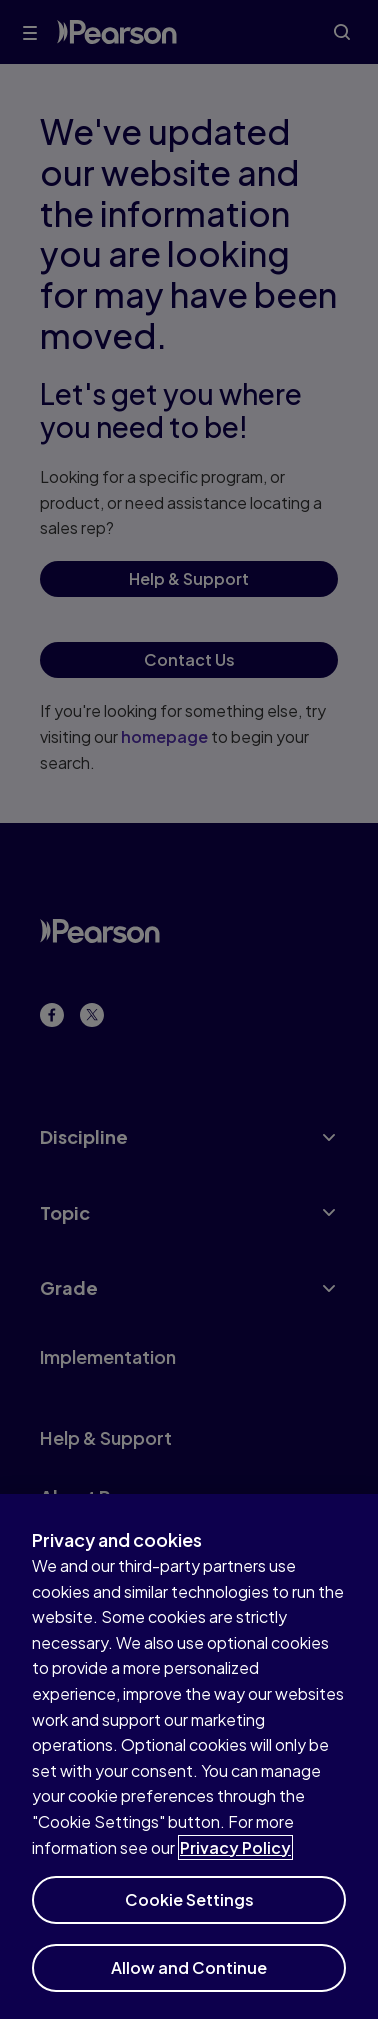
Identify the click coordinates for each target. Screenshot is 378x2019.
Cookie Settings (189, 1912)
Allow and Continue (189, 1980)
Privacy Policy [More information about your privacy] (235, 1860)
